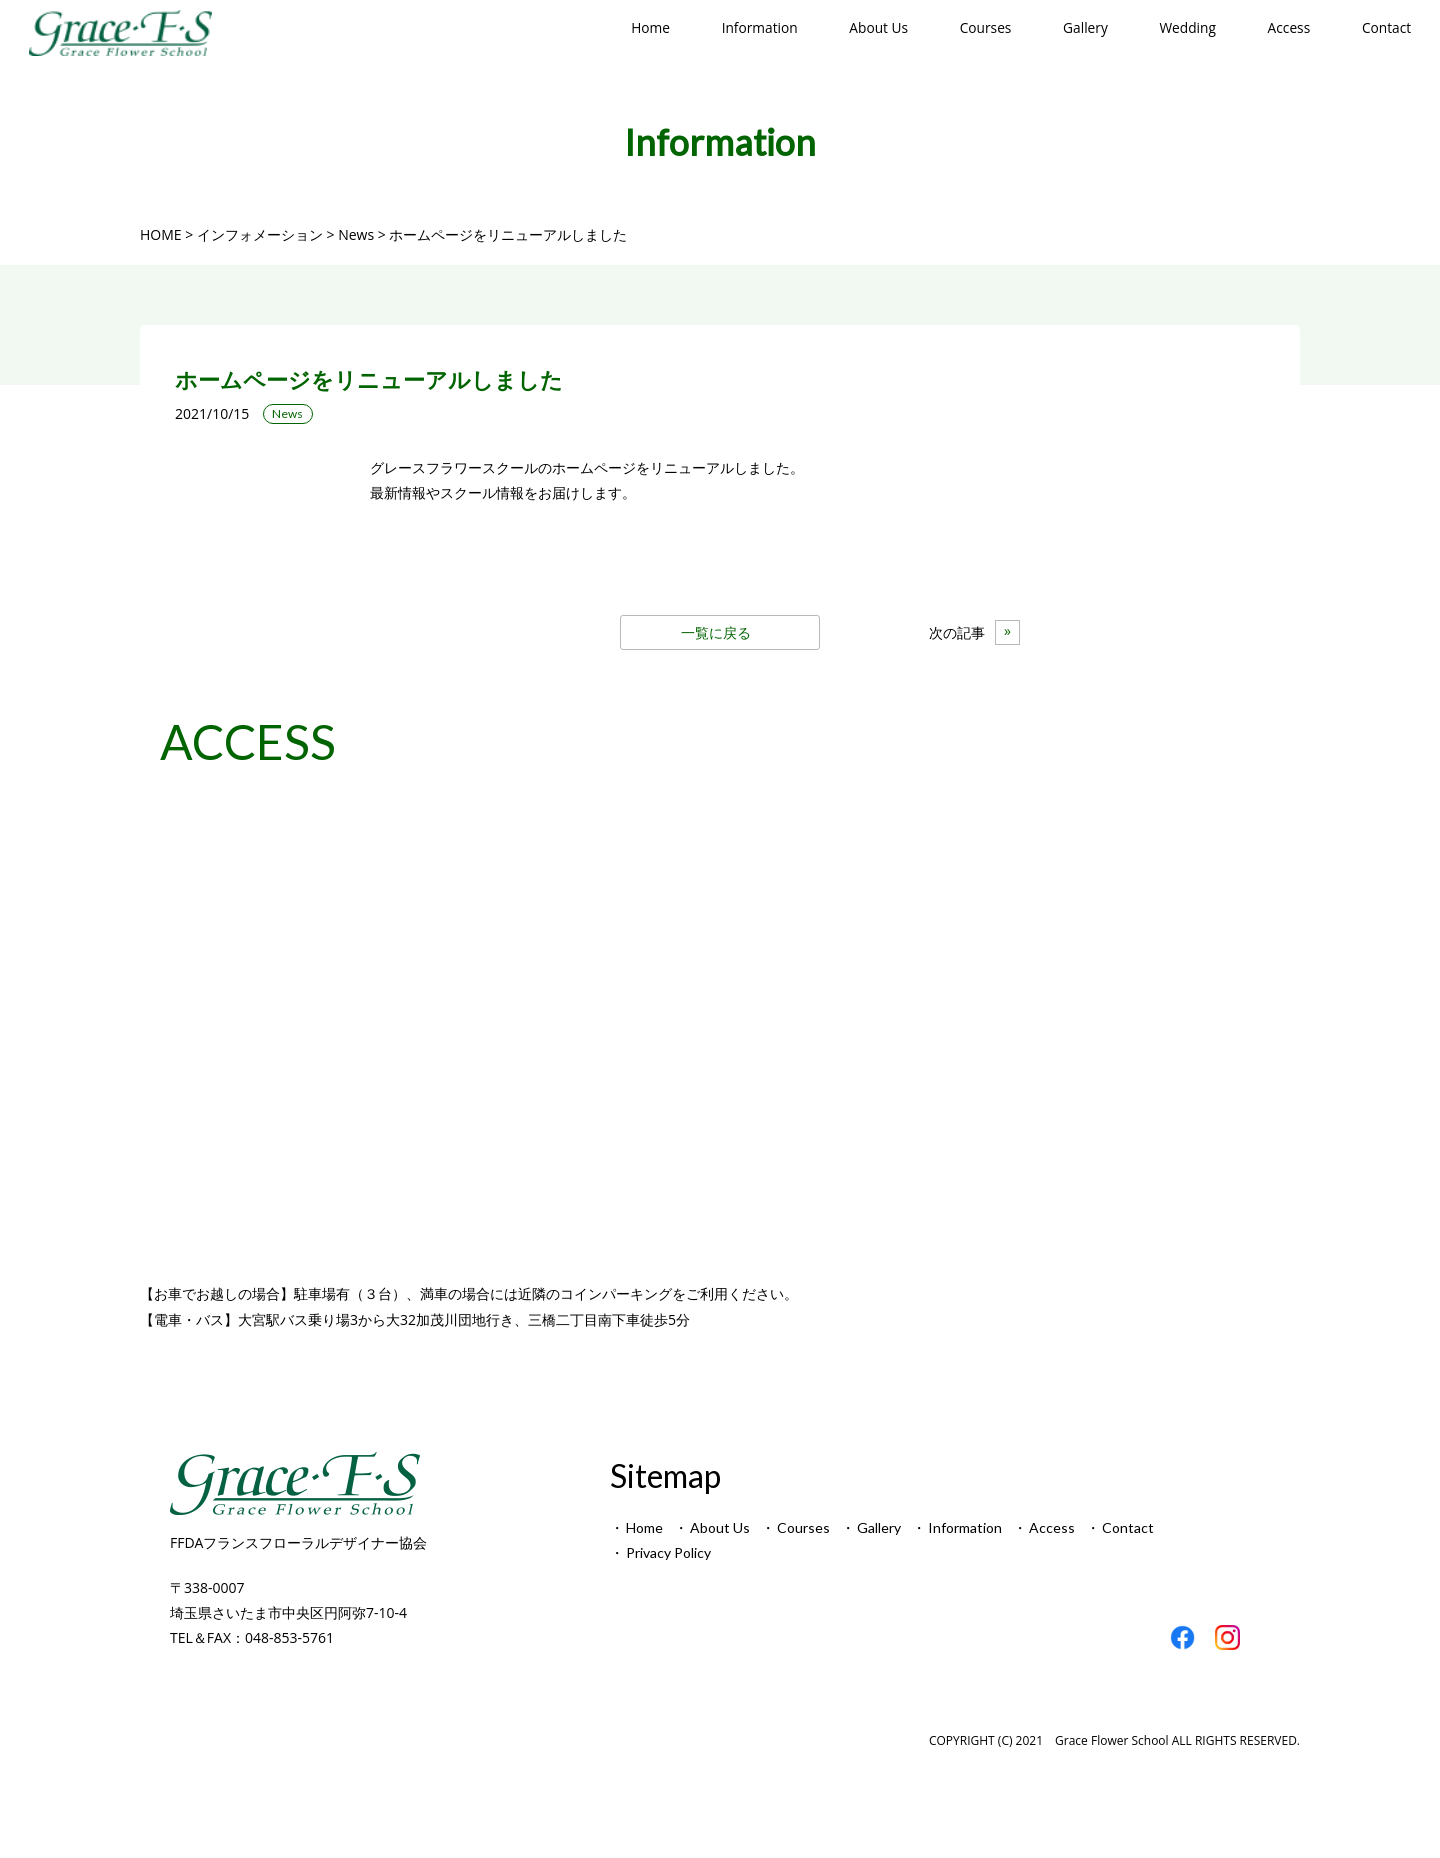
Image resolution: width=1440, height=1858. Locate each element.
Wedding (1188, 27)
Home (651, 27)
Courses (986, 27)
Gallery (1086, 27)
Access (1288, 27)
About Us (879, 27)
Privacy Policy (668, 1552)
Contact (1386, 27)
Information (760, 27)
